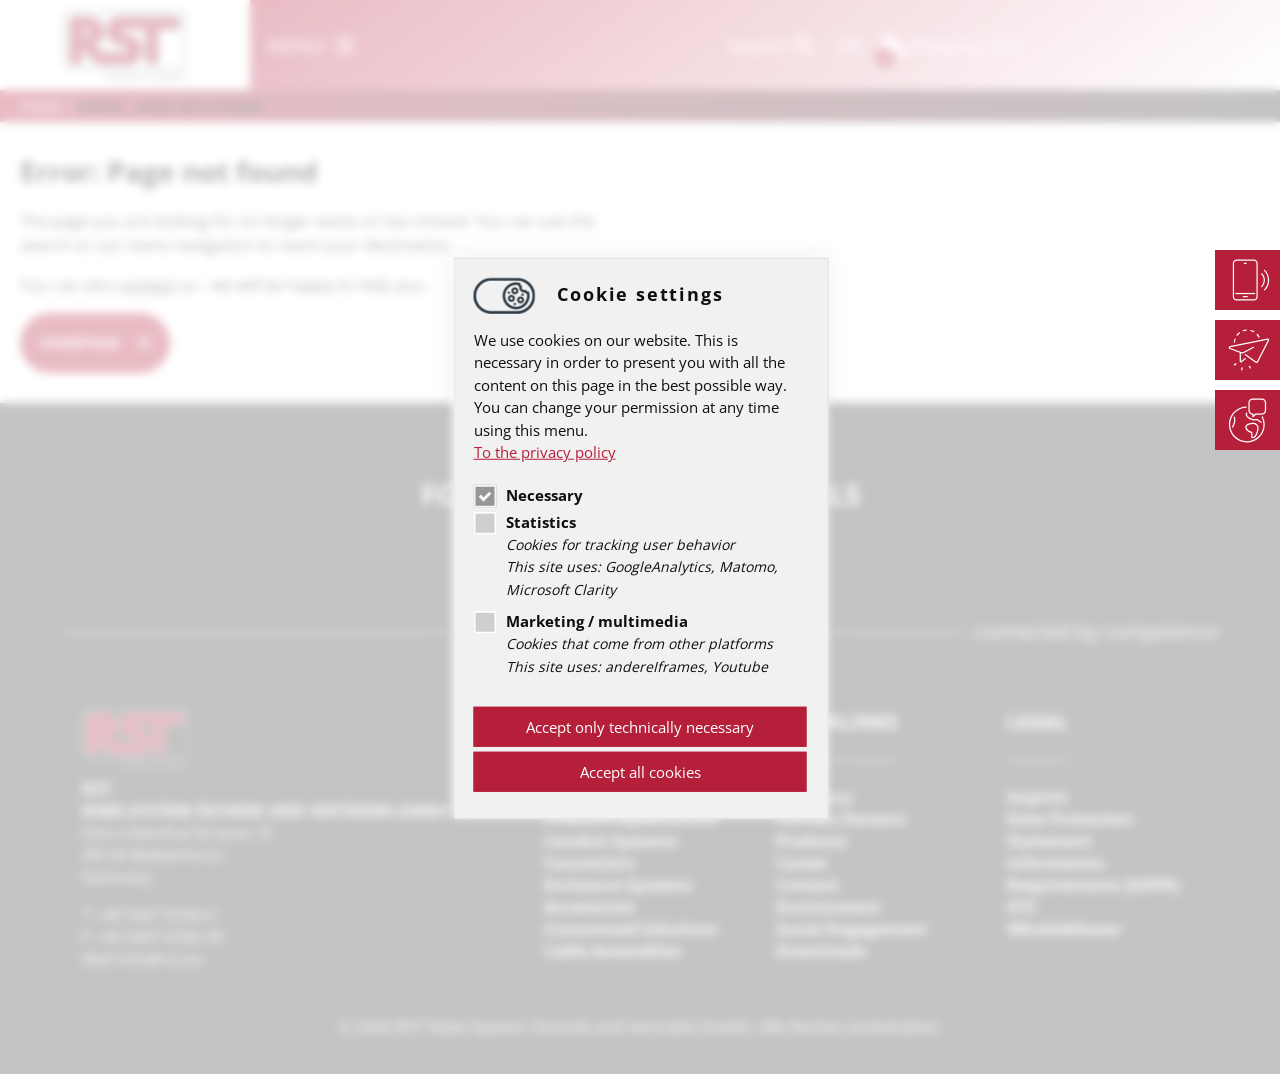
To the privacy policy (545, 452)
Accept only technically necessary (640, 727)
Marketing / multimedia (581, 621)
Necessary (528, 494)
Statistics (525, 521)
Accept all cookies (640, 772)
